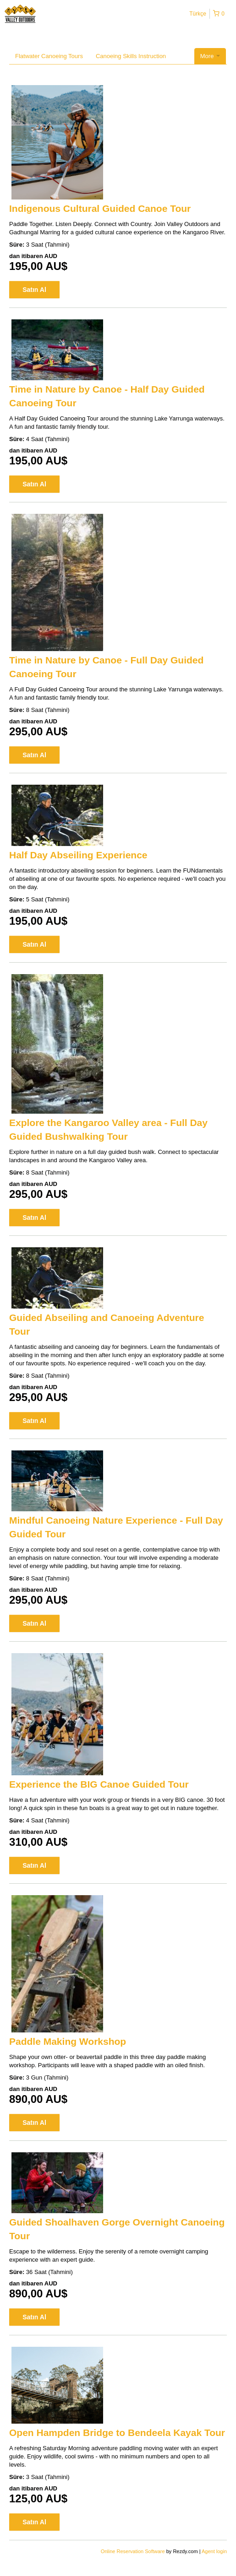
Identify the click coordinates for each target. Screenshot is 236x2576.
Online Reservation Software (133, 2551)
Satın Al (34, 289)
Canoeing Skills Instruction (131, 56)
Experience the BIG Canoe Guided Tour (99, 1784)
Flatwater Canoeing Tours (49, 56)
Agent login (214, 2551)
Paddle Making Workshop (67, 2041)
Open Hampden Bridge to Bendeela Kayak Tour (117, 2432)
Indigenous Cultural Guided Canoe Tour (100, 208)
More (210, 56)
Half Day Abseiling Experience (78, 855)
